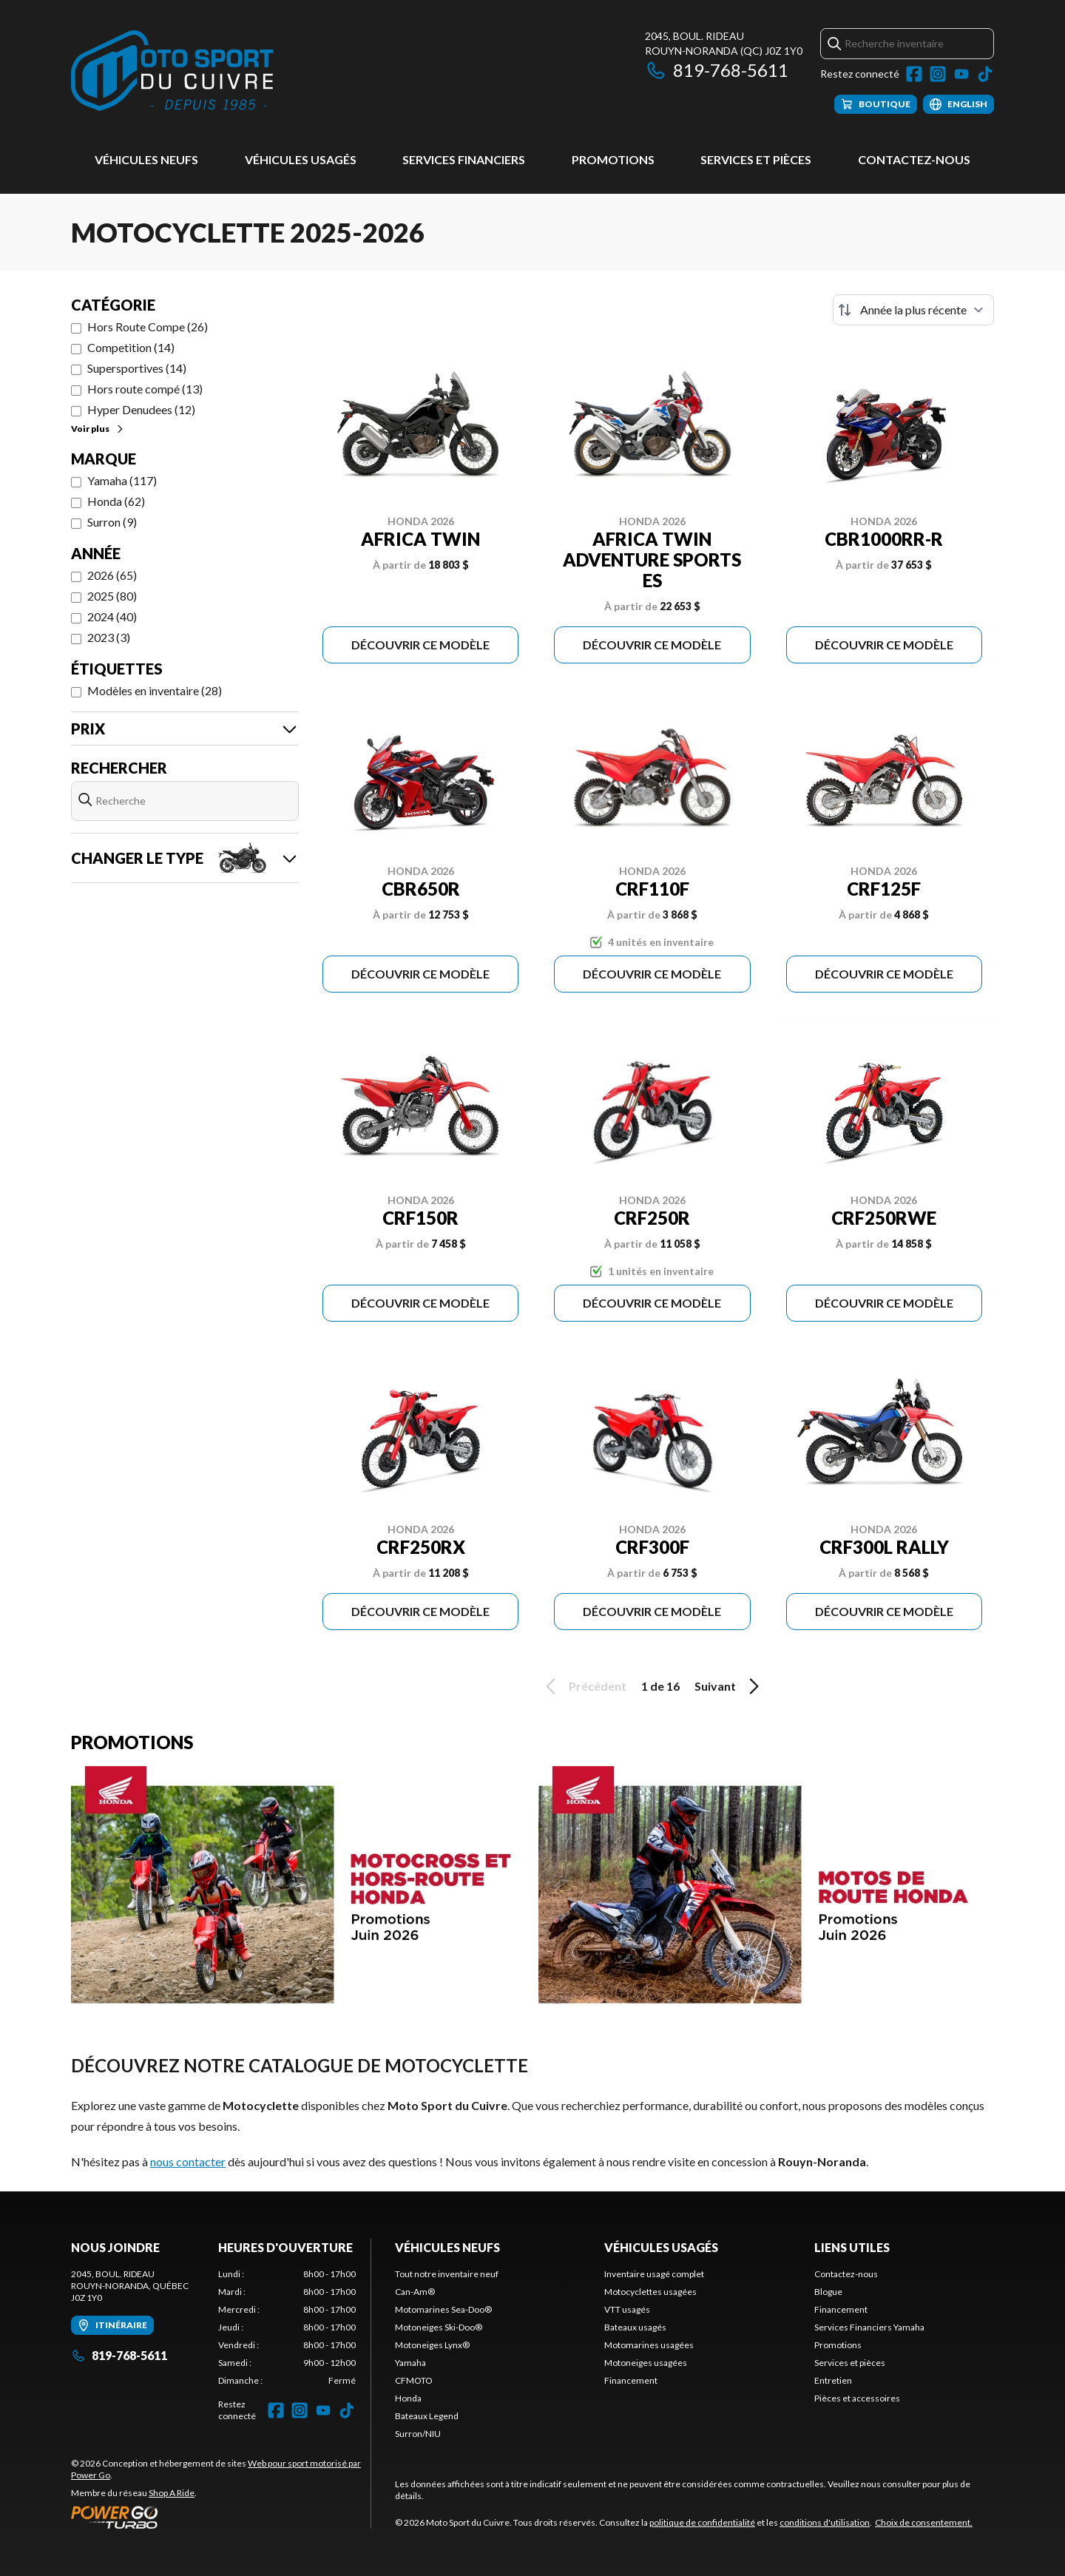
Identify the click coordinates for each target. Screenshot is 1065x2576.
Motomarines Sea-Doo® (443, 2309)
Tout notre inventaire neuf (446, 2273)
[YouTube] (961, 74)
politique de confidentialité (702, 2522)
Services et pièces (755, 159)
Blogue (828, 2291)
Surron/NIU (418, 2433)
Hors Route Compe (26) (147, 327)
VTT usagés (627, 2309)
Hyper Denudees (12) (141, 409)
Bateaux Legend (427, 2415)
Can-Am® (415, 2291)
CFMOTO (414, 2380)
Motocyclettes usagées (650, 2291)
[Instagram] (938, 74)
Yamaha (410, 2362)
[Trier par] (913, 309)
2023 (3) (108, 637)
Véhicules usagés (300, 159)
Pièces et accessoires (857, 2398)
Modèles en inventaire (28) (154, 690)
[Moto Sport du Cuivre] (172, 71)
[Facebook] (914, 74)
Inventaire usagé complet (654, 2273)
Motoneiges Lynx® (432, 2344)
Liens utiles (852, 2247)
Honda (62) (116, 501)
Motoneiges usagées (645, 2362)
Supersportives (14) (136, 368)
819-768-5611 (716, 70)
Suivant (729, 1686)
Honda (408, 2398)
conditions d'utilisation (825, 2522)
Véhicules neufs (146, 159)
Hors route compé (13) (145, 389)
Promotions (613, 159)
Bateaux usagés (635, 2327)
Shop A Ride (172, 2492)
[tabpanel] (287, 2327)
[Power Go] (221, 2517)
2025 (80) (112, 596)
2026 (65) (112, 575)
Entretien (833, 2380)
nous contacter (188, 2161)
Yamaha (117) (122, 480)
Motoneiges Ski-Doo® (438, 2327)
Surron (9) (112, 522)
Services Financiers (463, 159)
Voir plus (98, 428)
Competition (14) (131, 347)
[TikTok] (985, 74)
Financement (630, 2380)
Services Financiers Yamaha (869, 2327)
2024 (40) (112, 616)
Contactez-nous (914, 159)
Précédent (583, 1686)
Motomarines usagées (649, 2344)
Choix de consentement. (924, 2522)
